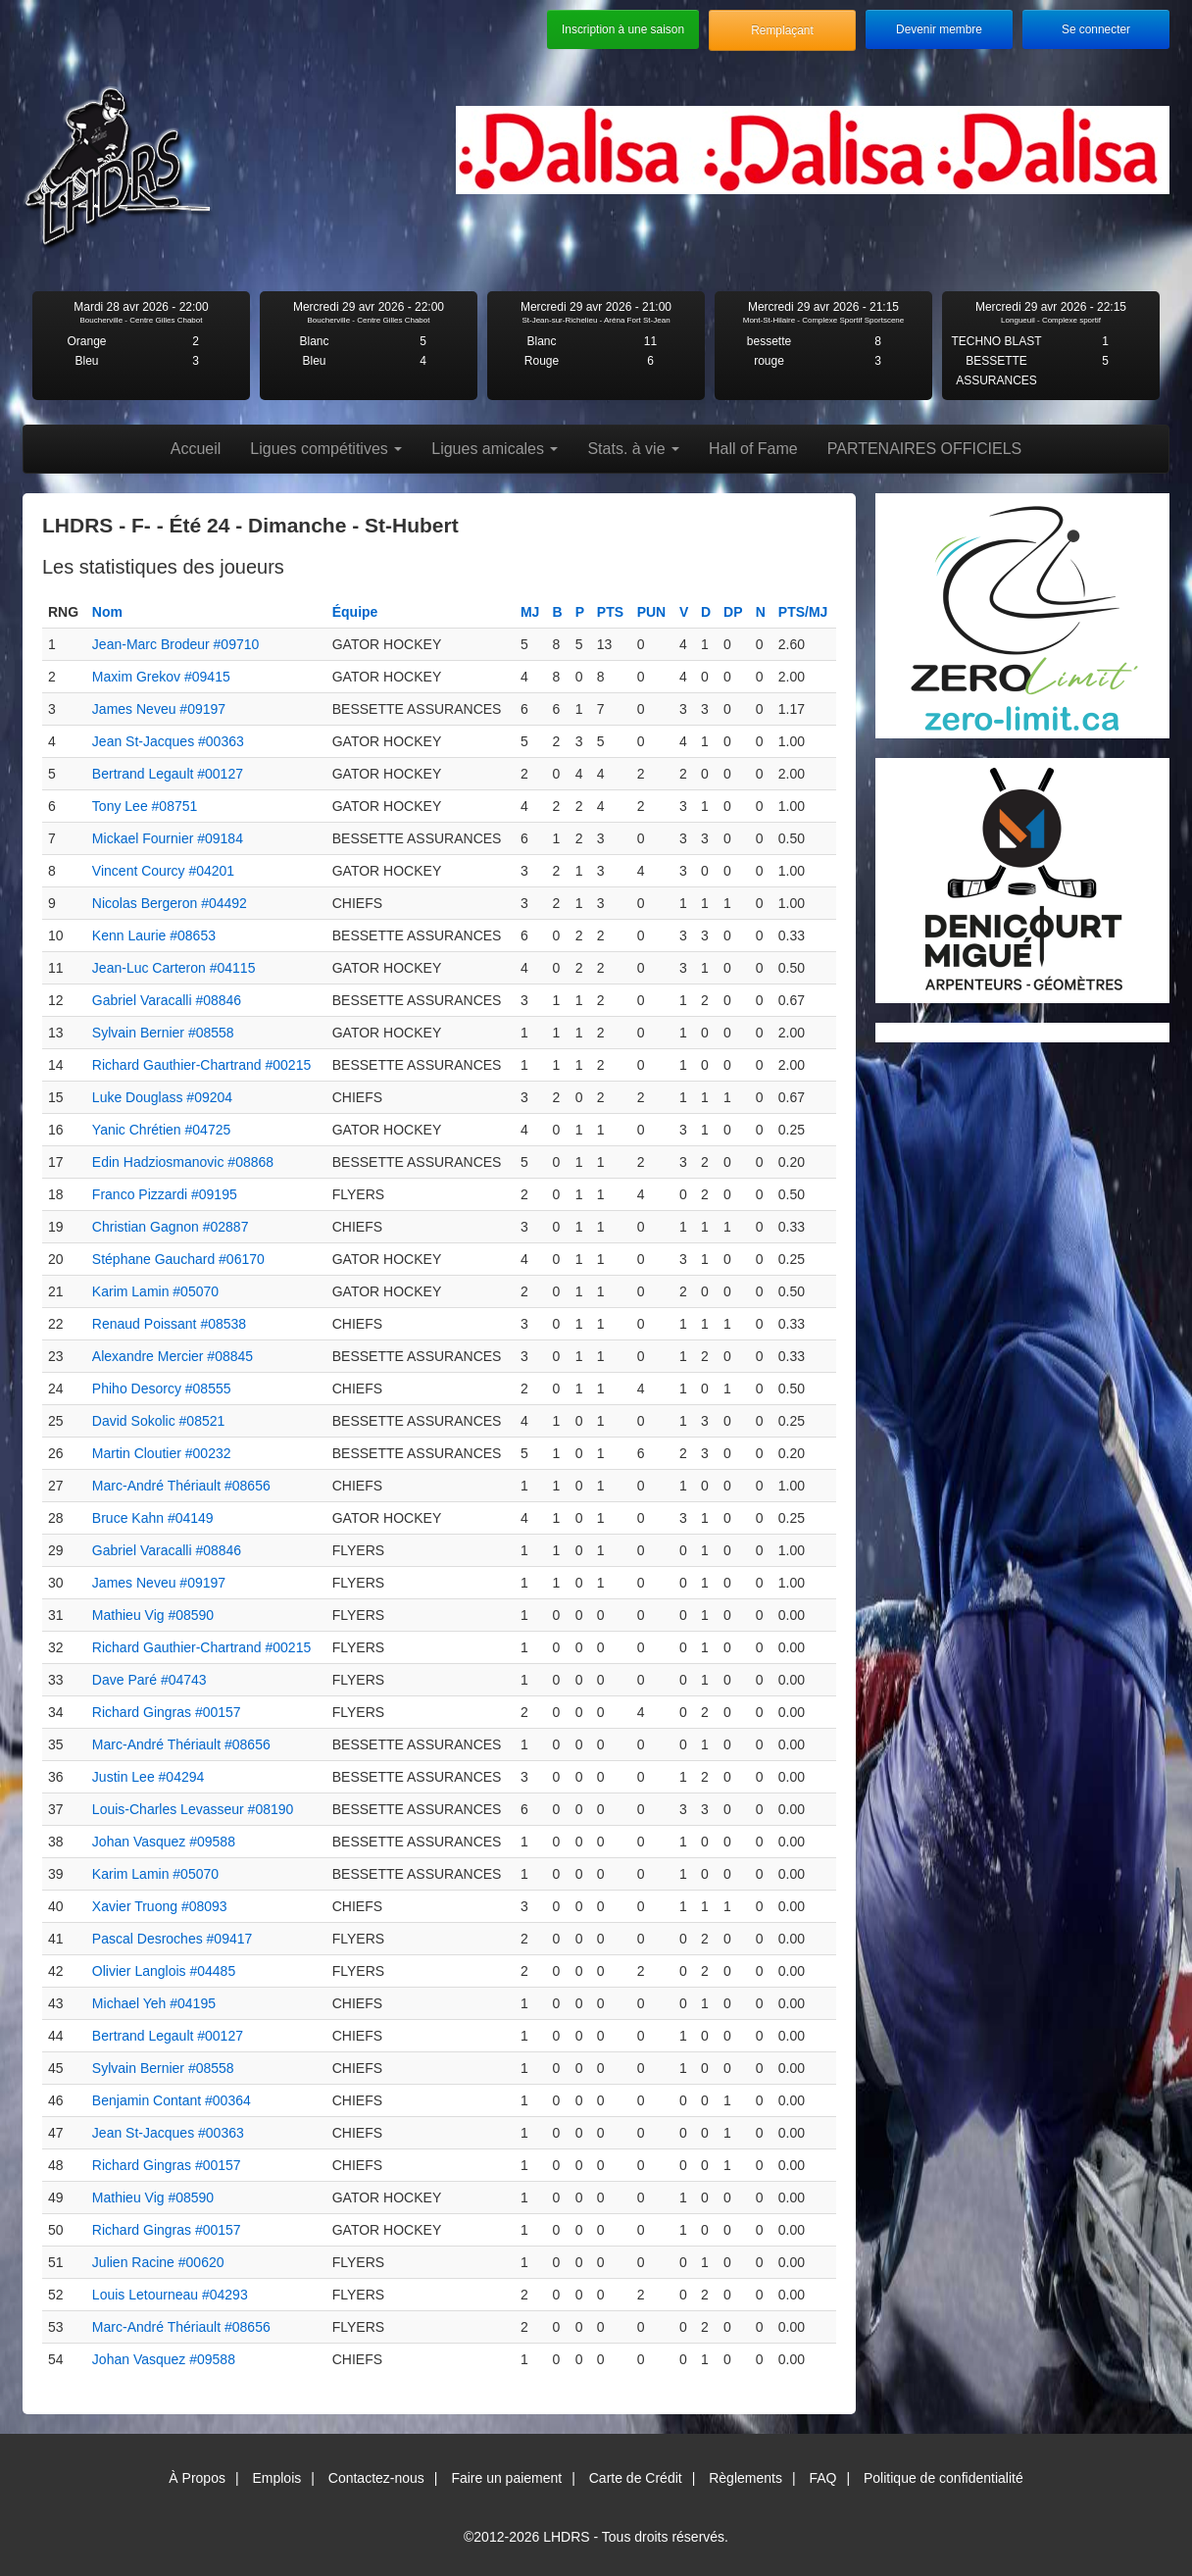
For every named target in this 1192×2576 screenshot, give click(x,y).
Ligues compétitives (326, 448)
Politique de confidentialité (943, 2478)
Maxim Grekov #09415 (161, 676)
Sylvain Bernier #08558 (163, 1032)
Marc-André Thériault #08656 (181, 1485)
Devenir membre (939, 29)
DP (732, 612)
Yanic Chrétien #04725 (161, 1129)
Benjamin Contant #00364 (171, 2100)
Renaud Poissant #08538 (169, 1324)
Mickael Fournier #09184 (167, 838)
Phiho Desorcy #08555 (161, 1388)
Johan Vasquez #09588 (163, 1841)
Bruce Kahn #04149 (153, 1518)
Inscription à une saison (623, 29)
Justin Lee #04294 (148, 1777)
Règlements (745, 2478)
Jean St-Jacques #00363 (168, 741)
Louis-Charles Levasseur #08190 (192, 1809)
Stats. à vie (633, 448)
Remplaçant (782, 30)
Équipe (355, 612)
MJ (530, 612)
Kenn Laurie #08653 (154, 935)
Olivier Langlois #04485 (163, 1971)
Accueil (196, 448)
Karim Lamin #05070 (155, 1291)
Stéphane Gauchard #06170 (178, 1259)
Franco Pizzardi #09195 (164, 1194)
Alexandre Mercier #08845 (172, 1356)
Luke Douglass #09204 (162, 1097)
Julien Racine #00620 (158, 2262)
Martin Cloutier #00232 (161, 1453)
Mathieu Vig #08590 (153, 1615)
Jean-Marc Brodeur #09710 (175, 644)
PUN (652, 612)
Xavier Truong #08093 (159, 1906)
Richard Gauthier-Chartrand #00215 (201, 1065)
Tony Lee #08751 (144, 806)
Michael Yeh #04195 (154, 2003)
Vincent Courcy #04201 (163, 871)
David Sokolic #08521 (158, 1421)
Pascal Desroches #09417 (172, 1938)
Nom (107, 612)
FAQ (822, 2478)
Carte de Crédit (635, 2478)
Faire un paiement (506, 2478)
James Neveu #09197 (158, 709)
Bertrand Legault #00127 (167, 774)
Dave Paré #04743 (149, 1680)
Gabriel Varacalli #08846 (166, 1000)
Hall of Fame (753, 448)
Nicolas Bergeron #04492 (169, 903)
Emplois (276, 2478)
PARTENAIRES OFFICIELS (924, 448)
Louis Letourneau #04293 (170, 2294)
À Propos (197, 2478)
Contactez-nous (376, 2478)
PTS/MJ (803, 612)
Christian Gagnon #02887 (170, 1227)
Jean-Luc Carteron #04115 (174, 968)
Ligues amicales (494, 448)
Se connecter (1096, 29)
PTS (610, 612)
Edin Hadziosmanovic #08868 (182, 1162)
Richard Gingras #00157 (166, 1712)
